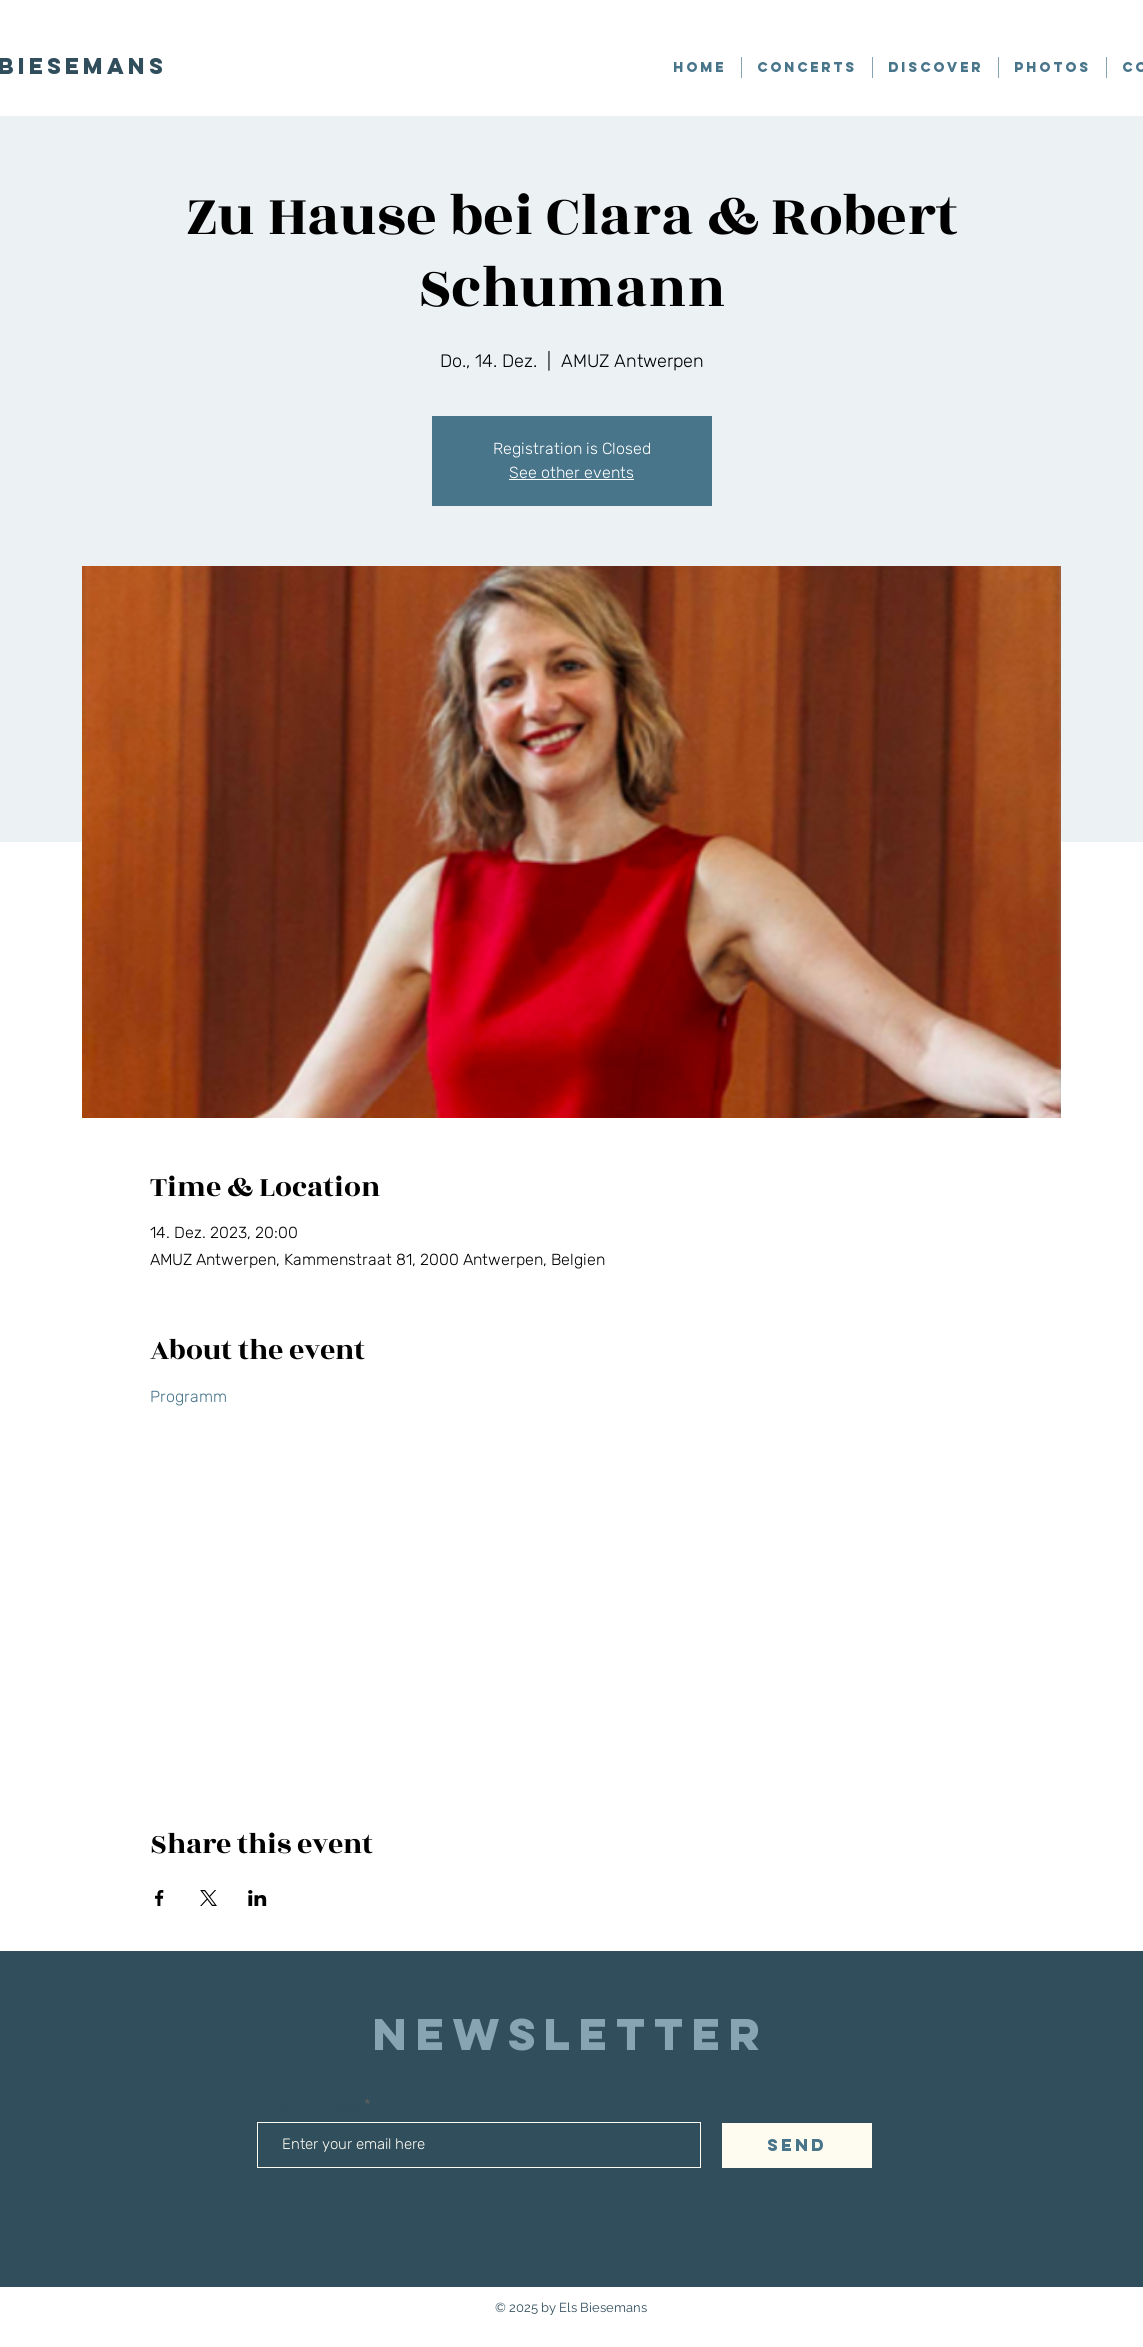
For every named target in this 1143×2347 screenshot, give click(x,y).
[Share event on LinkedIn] (257, 1898)
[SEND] (797, 2145)
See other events (571, 472)
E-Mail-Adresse (310, 2105)
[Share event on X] (208, 1898)
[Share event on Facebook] (159, 1898)
